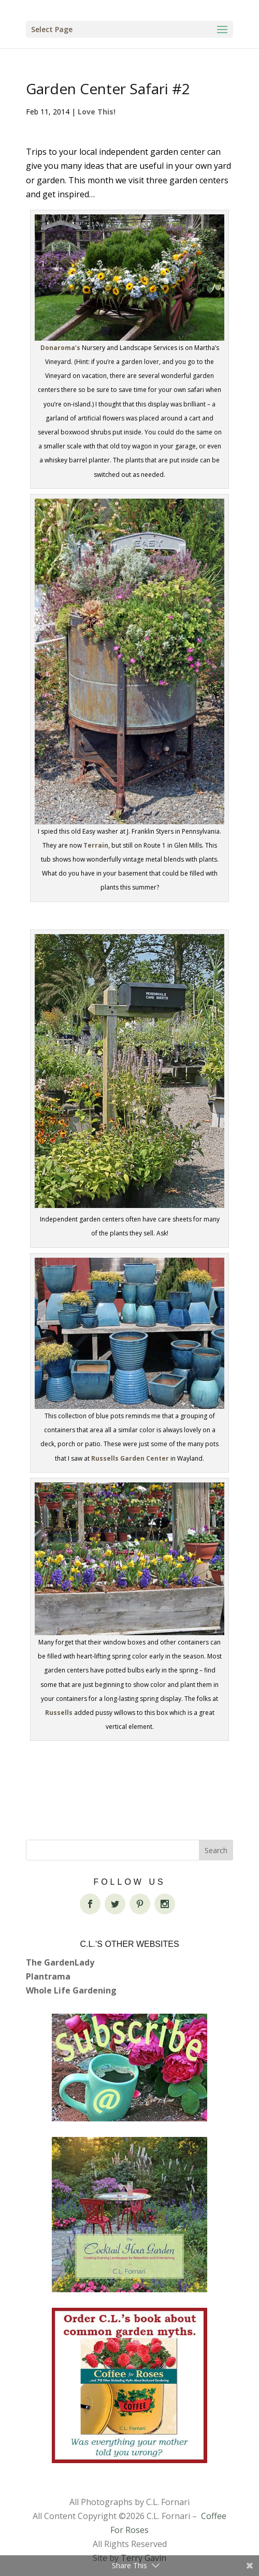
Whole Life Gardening (71, 1990)
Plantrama (48, 1976)
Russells (59, 1712)
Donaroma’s (60, 347)
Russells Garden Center (130, 1458)
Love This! (97, 112)
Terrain (95, 845)
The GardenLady (60, 1962)
